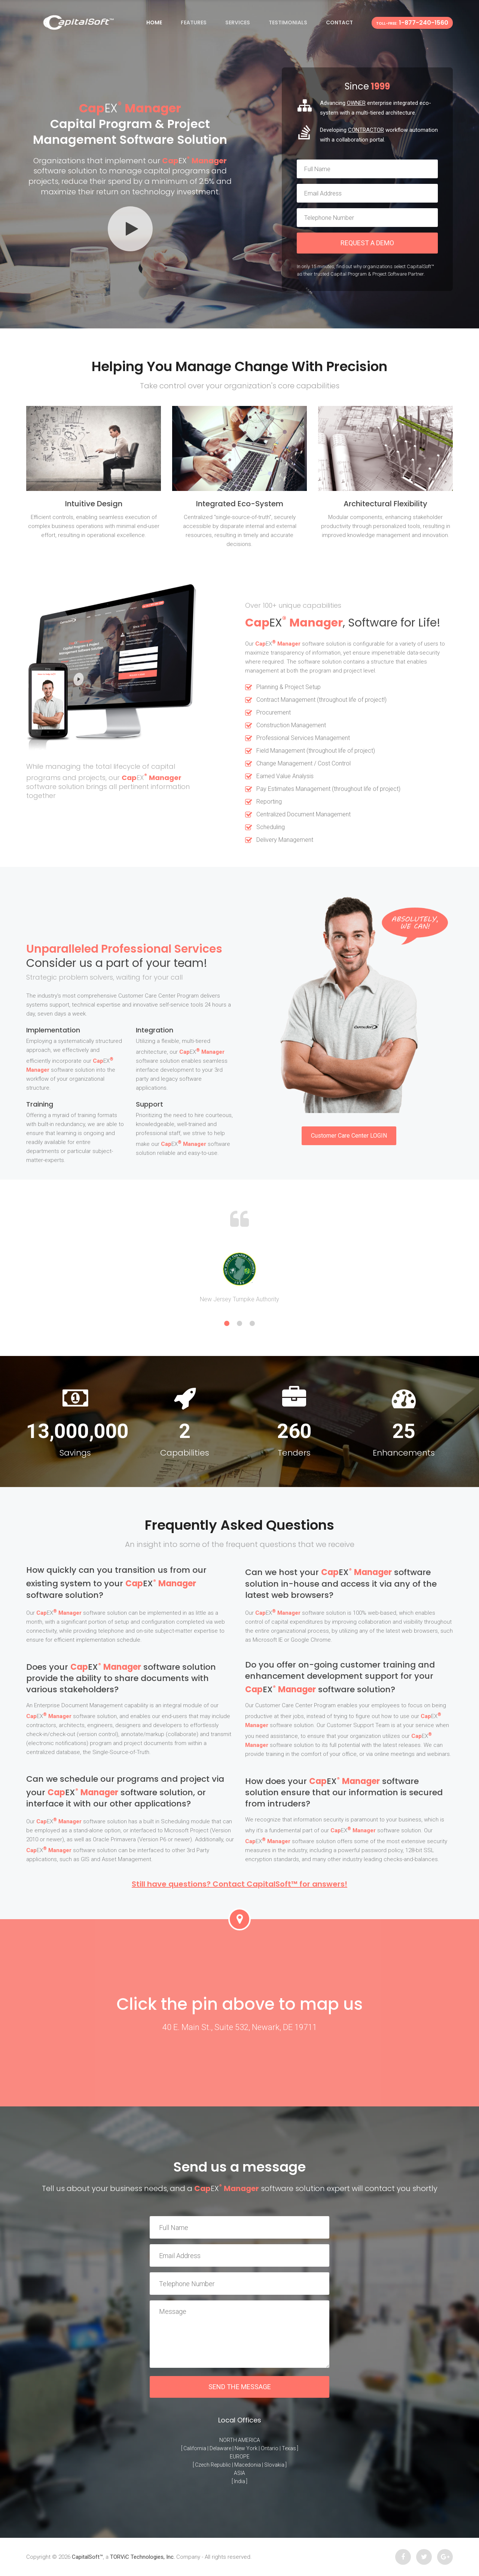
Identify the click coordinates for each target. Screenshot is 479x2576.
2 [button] (239, 1323)
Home (154, 22)
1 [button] (226, 1323)
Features (194, 22)
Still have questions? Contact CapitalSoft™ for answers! (239, 1884)
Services (237, 22)
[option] (239, 1277)
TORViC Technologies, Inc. (142, 2557)
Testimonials (288, 22)
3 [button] (252, 1323)
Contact (339, 22)
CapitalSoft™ (87, 2557)
